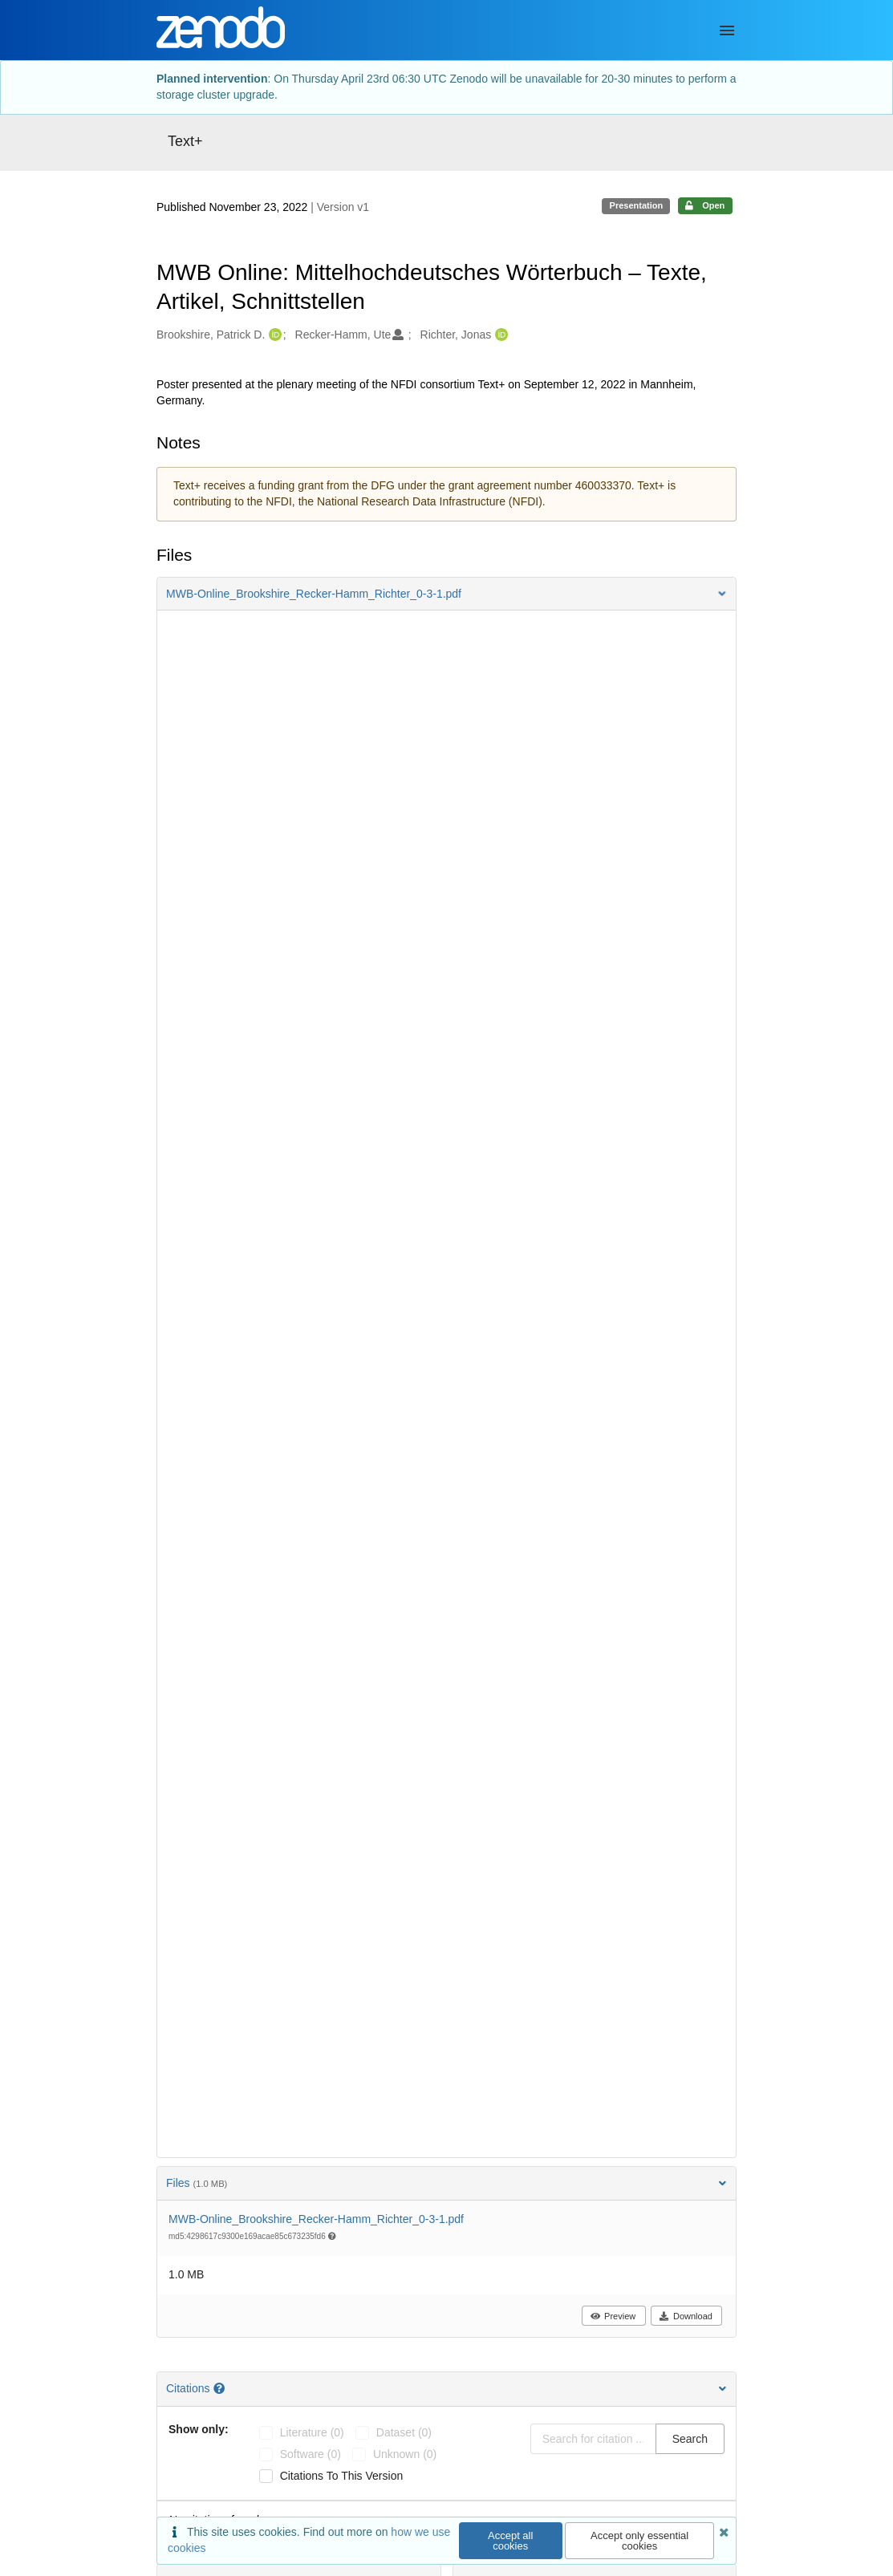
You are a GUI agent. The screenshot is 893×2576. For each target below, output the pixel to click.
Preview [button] (612, 2316)
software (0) (310, 2454)
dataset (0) (404, 2432)
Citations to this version (342, 2475)
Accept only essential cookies (639, 2540)
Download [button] (685, 2316)
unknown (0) (404, 2454)
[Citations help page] (220, 2388)
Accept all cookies (510, 2540)
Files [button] (446, 2182)
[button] (446, 593)
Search (690, 2438)
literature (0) (312, 2432)
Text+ (185, 141)
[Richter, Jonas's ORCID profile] (499, 335)
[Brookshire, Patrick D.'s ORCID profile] (273, 335)
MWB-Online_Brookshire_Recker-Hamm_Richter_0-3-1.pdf (316, 2219)
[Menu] (727, 30)
